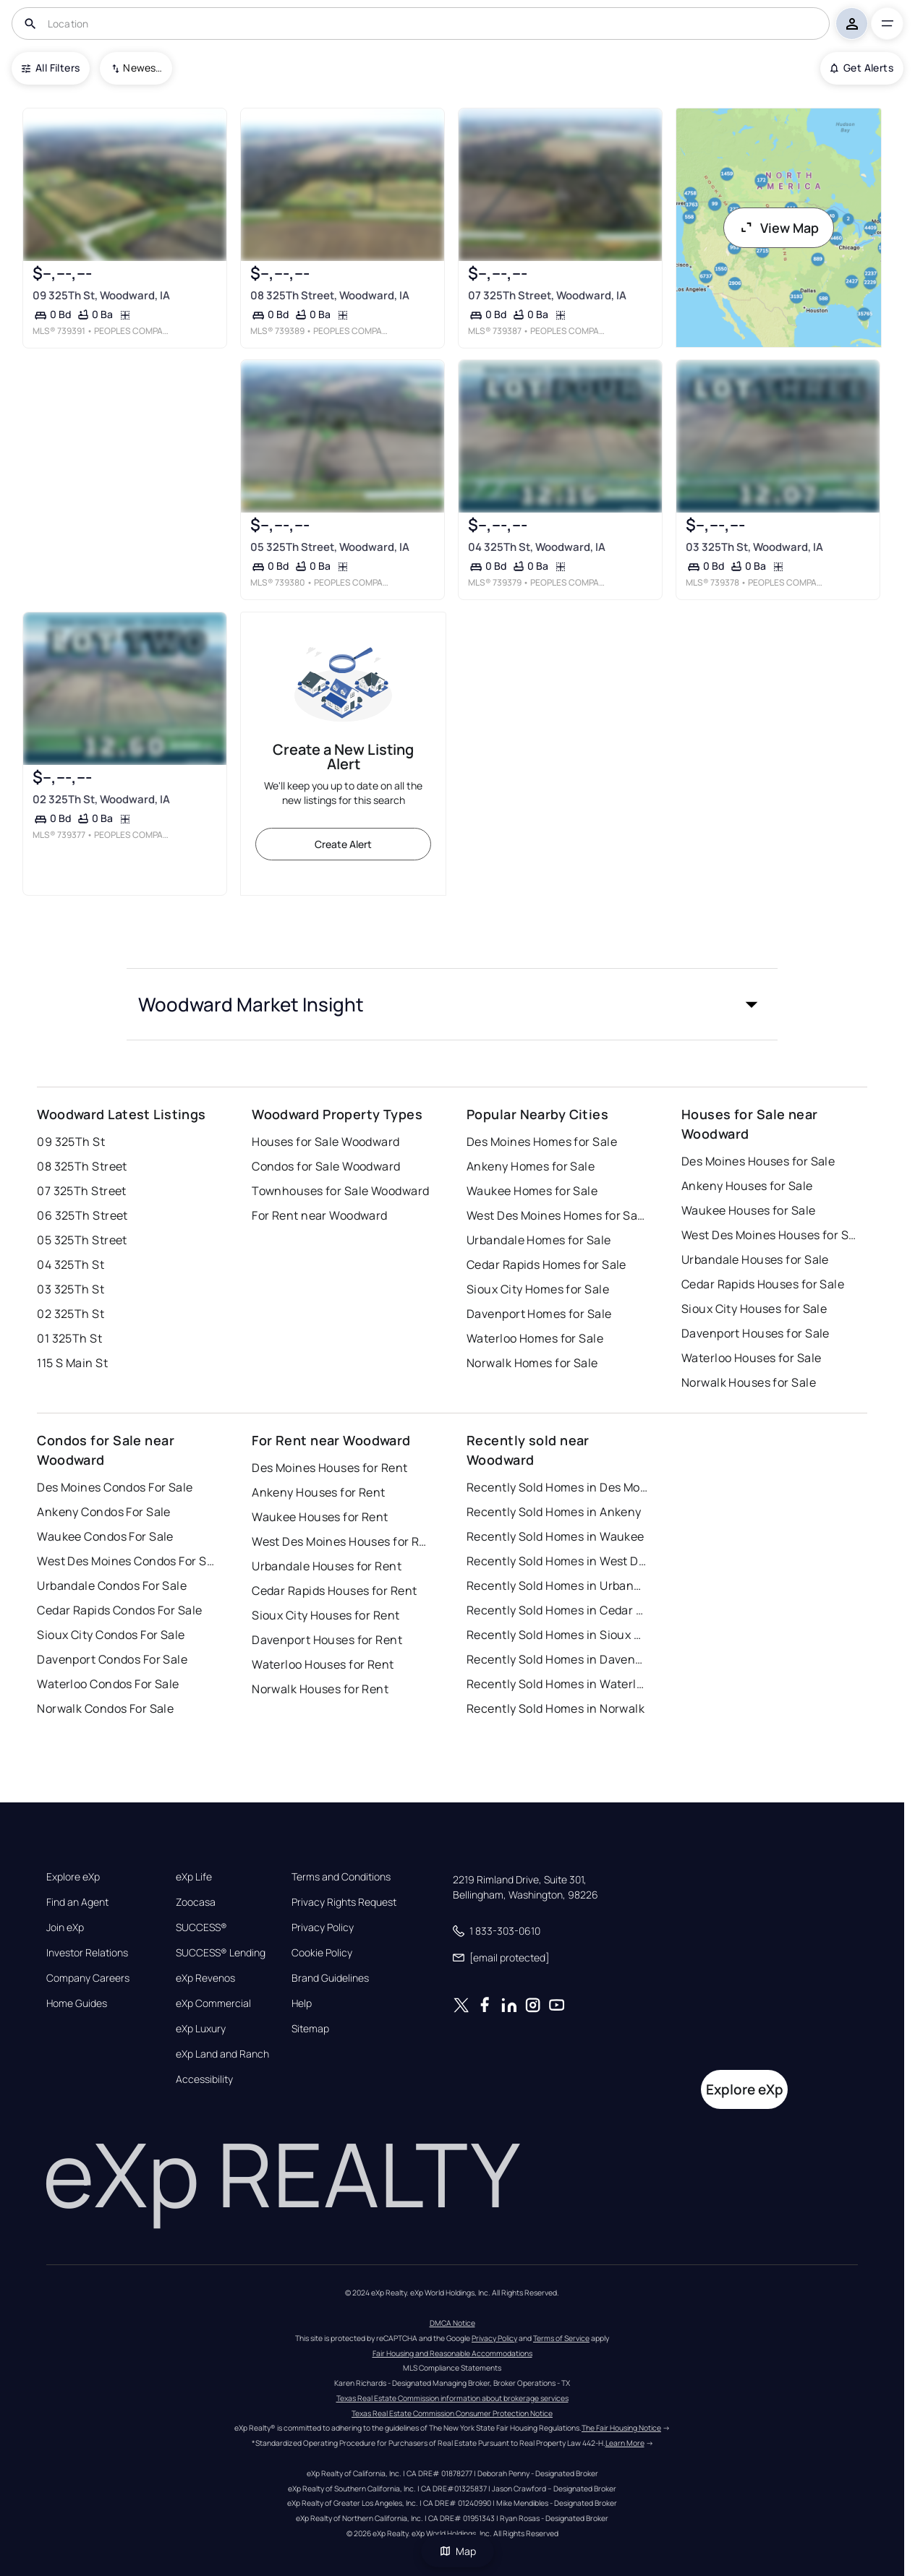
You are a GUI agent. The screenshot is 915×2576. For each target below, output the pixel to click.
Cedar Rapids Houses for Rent (334, 1591)
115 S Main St (72, 1363)
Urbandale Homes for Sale (539, 1240)
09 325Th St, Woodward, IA (101, 295)
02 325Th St (70, 1314)
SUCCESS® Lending (220, 1953)
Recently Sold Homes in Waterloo (557, 1684)
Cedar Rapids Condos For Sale (119, 1610)
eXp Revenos (205, 1978)
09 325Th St (71, 1142)
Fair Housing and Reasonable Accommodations (452, 2353)
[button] (452, 1004)
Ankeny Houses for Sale (747, 1186)
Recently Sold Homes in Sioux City (557, 1635)
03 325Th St (70, 1289)
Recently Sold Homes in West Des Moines (557, 1561)
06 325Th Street (82, 1215)
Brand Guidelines (330, 1978)
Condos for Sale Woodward (326, 1166)
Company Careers (87, 1978)
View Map (779, 227)
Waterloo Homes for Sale (535, 1338)
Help (301, 2003)
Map (458, 2551)
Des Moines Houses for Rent (329, 1468)
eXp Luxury (201, 2029)
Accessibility (204, 2079)
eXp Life (194, 1877)
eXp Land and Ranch (222, 2054)
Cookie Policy (321, 1953)
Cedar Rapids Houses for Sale (762, 1284)
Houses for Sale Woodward (326, 1142)
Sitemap (310, 2029)
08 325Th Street (82, 1166)
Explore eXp (73, 1877)
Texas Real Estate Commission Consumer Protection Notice (452, 2413)
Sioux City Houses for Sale (754, 1309)
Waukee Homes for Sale (532, 1191)
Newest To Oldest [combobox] (142, 67)
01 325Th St (69, 1338)
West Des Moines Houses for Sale (771, 1235)
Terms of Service (561, 2338)
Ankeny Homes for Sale (531, 1166)
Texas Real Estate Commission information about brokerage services (452, 2398)
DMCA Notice (452, 2323)
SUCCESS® (201, 1927)
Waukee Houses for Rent (320, 1517)
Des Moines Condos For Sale (114, 1487)
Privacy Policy (322, 1927)
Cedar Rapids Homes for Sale (546, 1264)
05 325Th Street (82, 1240)
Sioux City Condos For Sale (110, 1635)
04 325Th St (70, 1264)
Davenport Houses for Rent (327, 1640)
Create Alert (343, 844)
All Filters (51, 67)
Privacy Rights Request (343, 1902)
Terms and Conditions (341, 1877)
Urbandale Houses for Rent (326, 1566)
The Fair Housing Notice (621, 2428)
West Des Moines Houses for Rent (342, 1541)
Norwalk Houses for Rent (320, 1689)
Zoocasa (196, 1902)
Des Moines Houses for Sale (758, 1161)
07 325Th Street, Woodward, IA (547, 295)
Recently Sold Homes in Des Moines (557, 1487)
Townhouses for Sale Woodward (340, 1191)
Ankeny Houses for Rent (319, 1492)
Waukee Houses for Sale (748, 1210)
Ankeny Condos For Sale (104, 1512)
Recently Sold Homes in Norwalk (555, 1708)
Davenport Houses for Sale (755, 1333)
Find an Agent (77, 1902)
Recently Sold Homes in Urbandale (557, 1585)
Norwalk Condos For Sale (105, 1708)
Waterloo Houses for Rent (323, 1664)
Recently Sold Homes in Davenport (557, 1659)
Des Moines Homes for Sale (542, 1142)
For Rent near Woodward (320, 1215)
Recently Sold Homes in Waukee (555, 1536)
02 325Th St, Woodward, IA (101, 799)
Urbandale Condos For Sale (112, 1585)
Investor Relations (87, 1953)
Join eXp (65, 1927)
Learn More (624, 2443)
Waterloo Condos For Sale (108, 1684)
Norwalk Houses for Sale (748, 1382)
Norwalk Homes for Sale (532, 1363)
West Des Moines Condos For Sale (127, 1561)
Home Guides (76, 2003)
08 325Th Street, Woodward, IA (329, 295)
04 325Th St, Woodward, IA (536, 547)
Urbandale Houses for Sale (755, 1259)
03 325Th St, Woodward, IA (754, 547)
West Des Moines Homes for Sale (557, 1215)
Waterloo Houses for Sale (751, 1358)
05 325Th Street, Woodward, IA (329, 547)
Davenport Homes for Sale (539, 1314)
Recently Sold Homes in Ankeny (554, 1512)
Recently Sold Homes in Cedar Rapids (557, 1610)
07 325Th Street (82, 1191)
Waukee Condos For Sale (105, 1536)
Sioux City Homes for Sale (538, 1289)
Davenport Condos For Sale (112, 1659)
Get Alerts (861, 67)
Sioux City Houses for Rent (325, 1615)
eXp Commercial (213, 2003)
